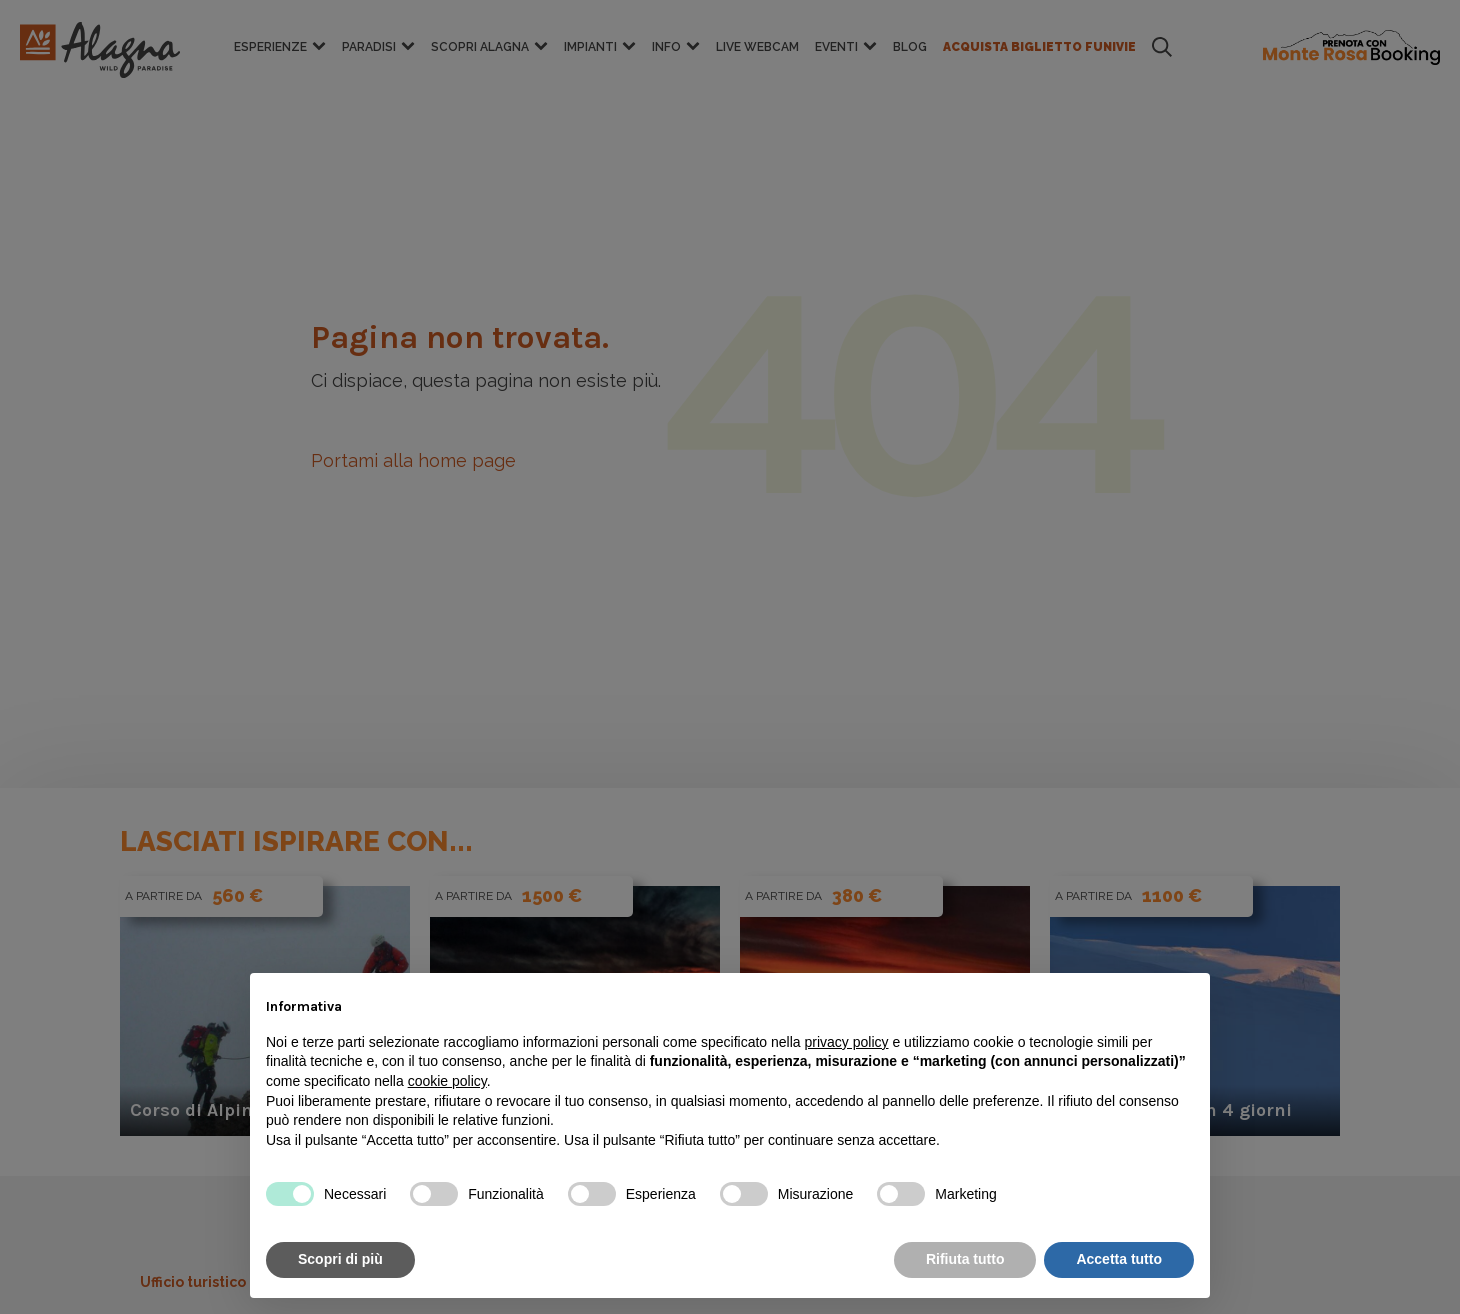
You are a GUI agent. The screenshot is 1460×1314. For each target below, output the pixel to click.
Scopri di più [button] (340, 1259)
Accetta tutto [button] (1119, 1259)
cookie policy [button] (447, 1081)
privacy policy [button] (847, 1042)
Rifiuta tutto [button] (965, 1259)
